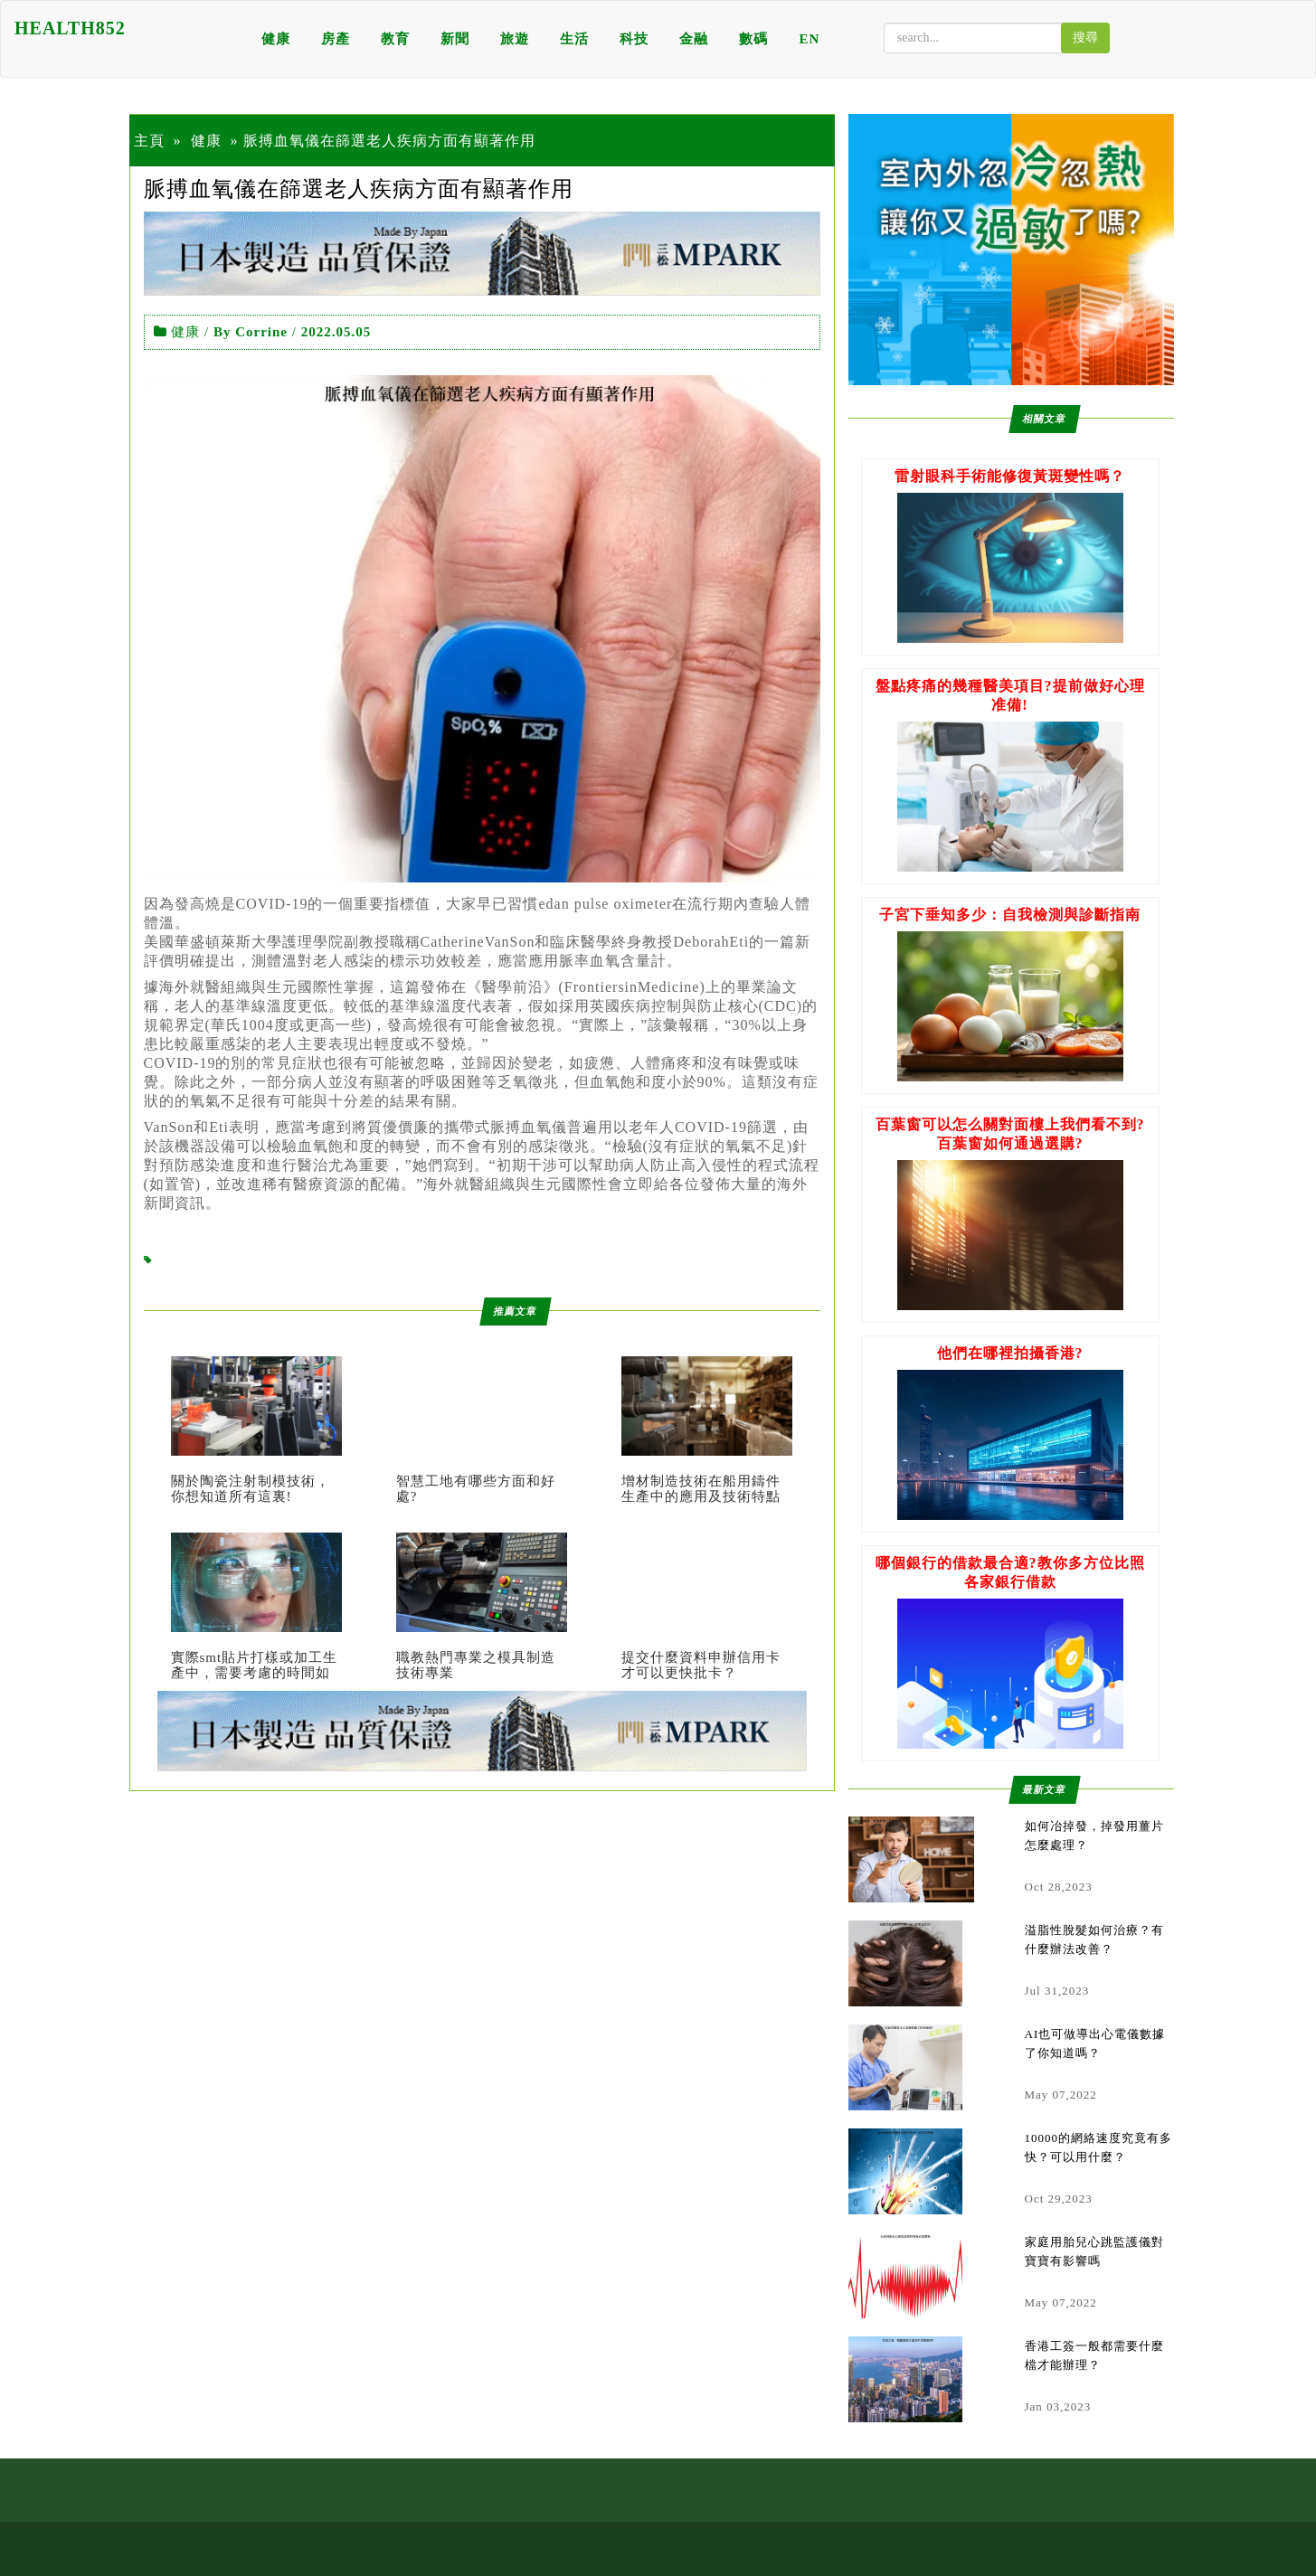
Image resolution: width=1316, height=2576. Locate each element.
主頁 (149, 140)
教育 (395, 39)
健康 (275, 39)
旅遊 (514, 39)
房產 (335, 39)
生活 (574, 39)
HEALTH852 (70, 28)
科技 (634, 39)
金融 (693, 39)
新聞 (454, 39)
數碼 (753, 39)
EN (809, 39)
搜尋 (1085, 37)
